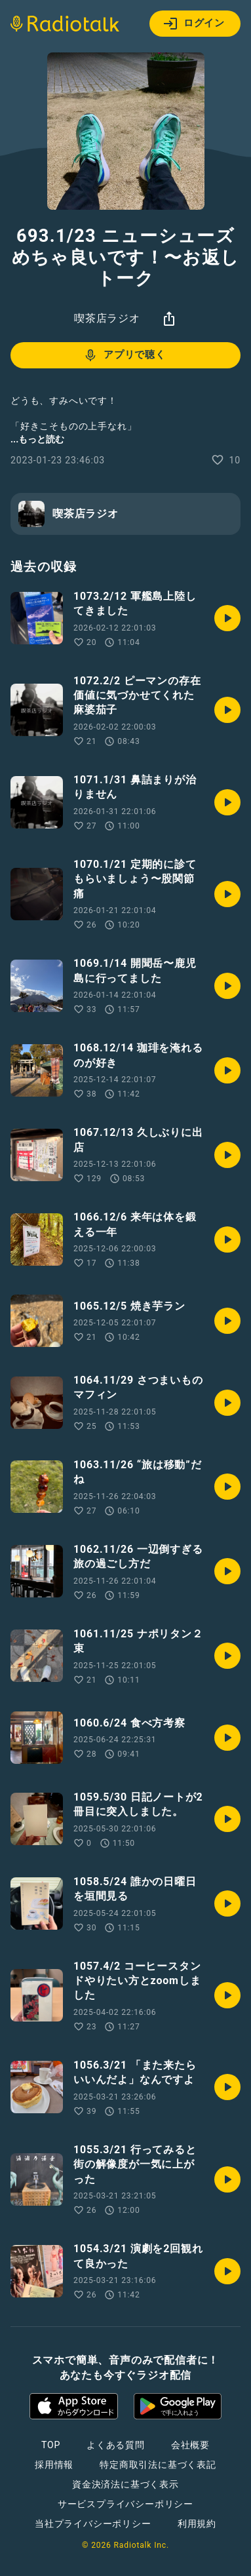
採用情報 (54, 2464)
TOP (50, 2445)
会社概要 (190, 2445)
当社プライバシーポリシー (93, 2523)
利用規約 (197, 2523)
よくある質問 (116, 2445)
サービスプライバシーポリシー (125, 2504)
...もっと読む (37, 439)
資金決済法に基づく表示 (125, 2484)
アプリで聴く (124, 355)
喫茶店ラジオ (107, 318)
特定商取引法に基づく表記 (158, 2464)
